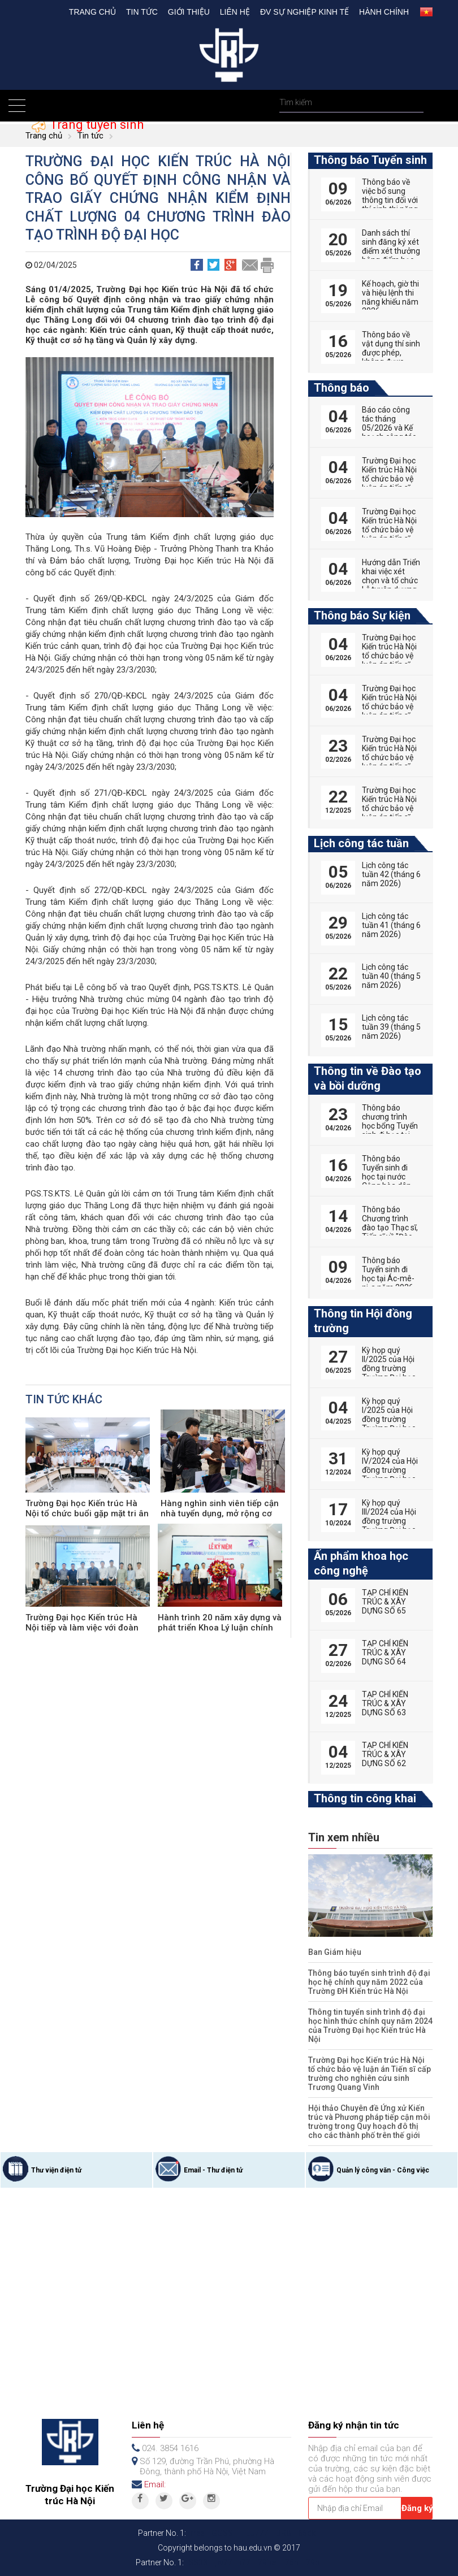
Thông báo (341, 387)
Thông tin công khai (365, 1798)
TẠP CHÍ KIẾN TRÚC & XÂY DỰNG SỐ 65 (385, 1601)
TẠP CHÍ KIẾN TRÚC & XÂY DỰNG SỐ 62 (385, 1754)
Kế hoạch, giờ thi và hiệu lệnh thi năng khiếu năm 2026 (390, 297)
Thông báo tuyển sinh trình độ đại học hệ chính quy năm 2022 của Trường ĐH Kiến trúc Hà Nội (369, 1982)
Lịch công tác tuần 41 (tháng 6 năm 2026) (391, 925)
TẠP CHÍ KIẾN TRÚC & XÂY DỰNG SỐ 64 (385, 1652)
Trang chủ (92, 11)
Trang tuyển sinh (95, 125)
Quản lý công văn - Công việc (382, 2170)
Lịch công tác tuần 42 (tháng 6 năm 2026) (391, 874)
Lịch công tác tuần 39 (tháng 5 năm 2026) (391, 1026)
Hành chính (384, 11)
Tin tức (142, 11)
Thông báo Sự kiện (362, 615)
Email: (155, 2484)
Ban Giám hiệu (334, 1952)
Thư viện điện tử (56, 2170)
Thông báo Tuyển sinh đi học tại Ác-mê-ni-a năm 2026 (388, 1274)
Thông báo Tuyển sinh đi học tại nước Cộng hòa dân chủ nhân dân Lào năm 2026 (387, 1181)
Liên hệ (235, 11)
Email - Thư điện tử (213, 2170)
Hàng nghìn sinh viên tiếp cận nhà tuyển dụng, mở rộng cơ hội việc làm (220, 1513)
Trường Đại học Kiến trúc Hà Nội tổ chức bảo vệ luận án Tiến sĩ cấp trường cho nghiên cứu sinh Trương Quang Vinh (369, 2073)
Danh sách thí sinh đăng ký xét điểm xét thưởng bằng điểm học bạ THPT (391, 251)
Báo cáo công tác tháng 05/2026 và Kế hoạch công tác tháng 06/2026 (389, 427)
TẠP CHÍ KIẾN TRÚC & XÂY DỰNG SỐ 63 (385, 1703)
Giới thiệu (189, 11)
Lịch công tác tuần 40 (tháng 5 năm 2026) (391, 976)
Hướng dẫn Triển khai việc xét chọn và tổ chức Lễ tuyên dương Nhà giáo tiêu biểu (391, 585)
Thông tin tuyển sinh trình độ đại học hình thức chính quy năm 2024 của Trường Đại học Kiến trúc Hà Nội (370, 2025)
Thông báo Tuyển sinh (370, 160)
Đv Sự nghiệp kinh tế (304, 11)
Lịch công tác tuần (361, 843)
